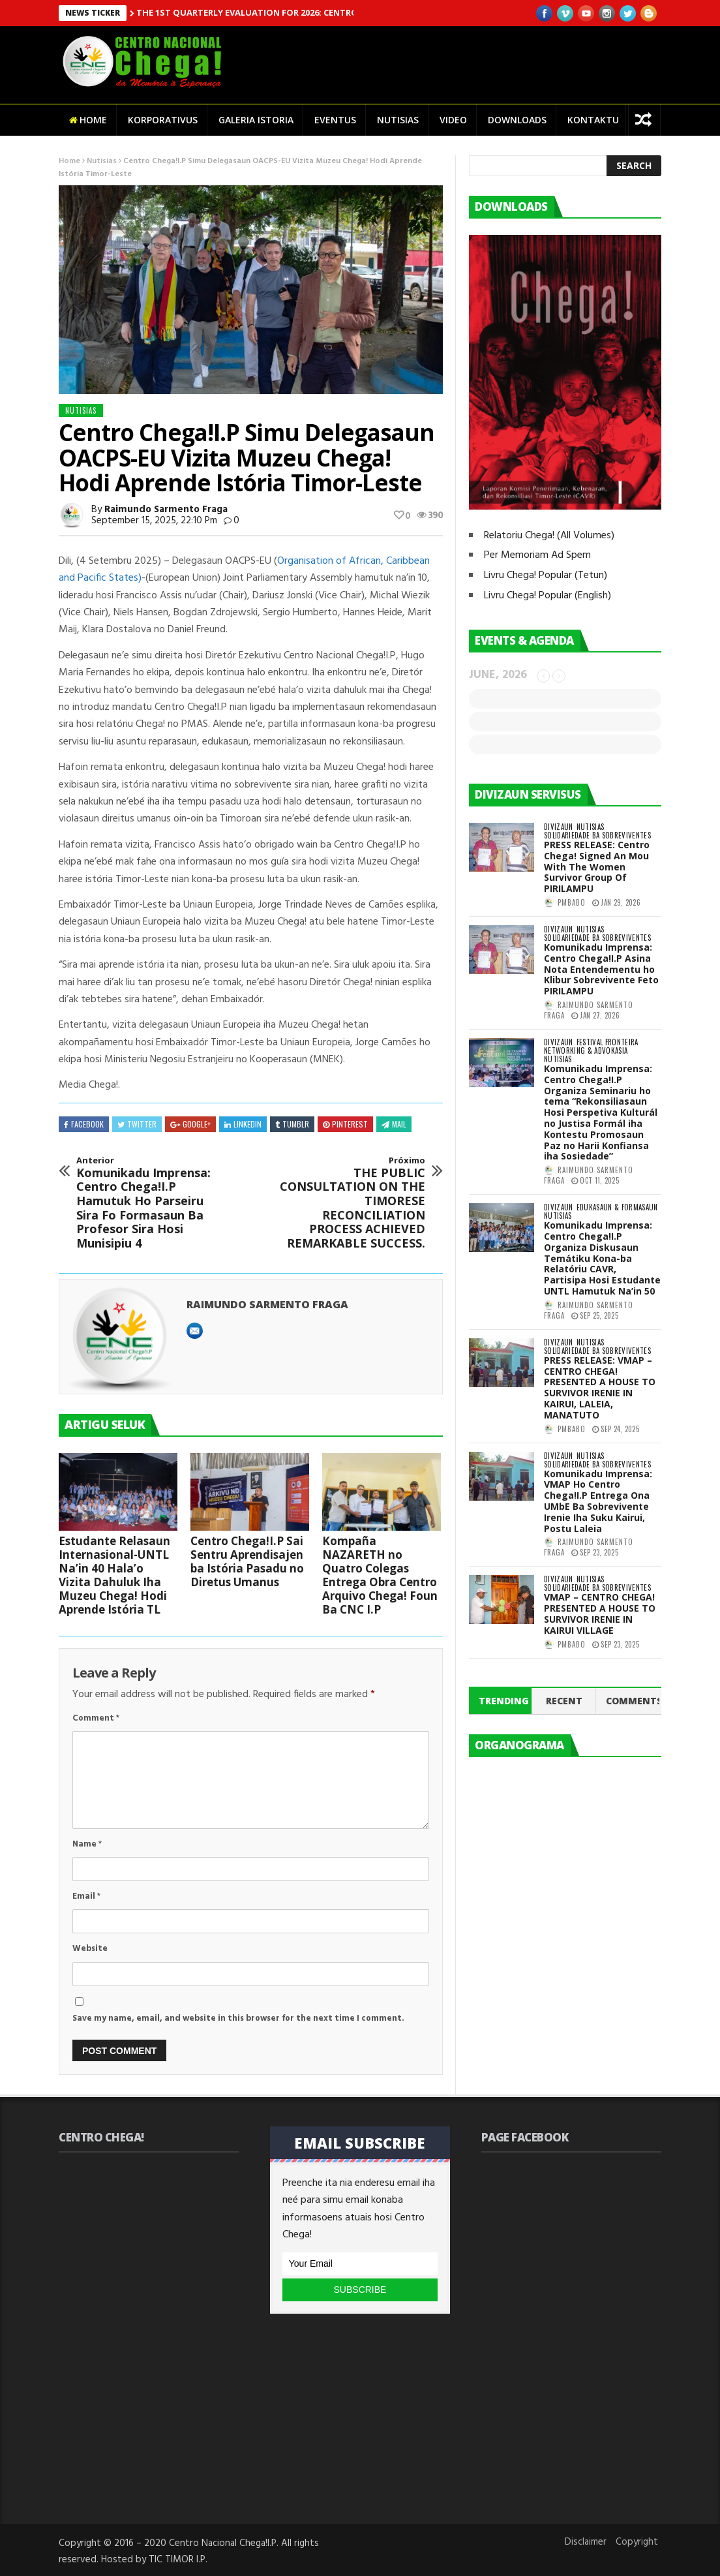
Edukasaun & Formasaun (617, 1207)
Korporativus (163, 120)
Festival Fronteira (607, 1042)
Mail (394, 1123)
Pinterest (345, 1123)
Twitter (137, 1123)
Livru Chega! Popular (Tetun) (545, 575)
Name (87, 1844)
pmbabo (572, 902)
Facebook (84, 1123)
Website (90, 1948)
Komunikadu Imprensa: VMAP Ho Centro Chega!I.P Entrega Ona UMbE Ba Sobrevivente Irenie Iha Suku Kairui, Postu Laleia (598, 1501)
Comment (95, 1718)
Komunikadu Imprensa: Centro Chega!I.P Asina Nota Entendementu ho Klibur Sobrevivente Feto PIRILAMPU (601, 969)
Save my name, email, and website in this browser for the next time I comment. (238, 2018)
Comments (632, 1700)
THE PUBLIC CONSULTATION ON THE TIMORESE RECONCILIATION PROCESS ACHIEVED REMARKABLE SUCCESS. (351, 1203)
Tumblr (292, 1123)
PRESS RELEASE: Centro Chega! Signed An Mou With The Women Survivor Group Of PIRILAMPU (597, 866)
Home (88, 120)
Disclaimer (586, 2542)
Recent (564, 1700)
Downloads (517, 120)
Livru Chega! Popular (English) (547, 595)
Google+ (190, 1123)
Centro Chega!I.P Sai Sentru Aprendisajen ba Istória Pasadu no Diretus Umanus (247, 1561)
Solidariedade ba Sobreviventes (597, 835)
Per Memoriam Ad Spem (537, 555)
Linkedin (243, 1123)
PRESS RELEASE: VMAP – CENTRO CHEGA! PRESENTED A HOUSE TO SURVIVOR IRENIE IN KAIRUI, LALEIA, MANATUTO (599, 1387)
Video (453, 120)
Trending (504, 1700)
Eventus (335, 120)
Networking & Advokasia (585, 1051)
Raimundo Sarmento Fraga (166, 509)
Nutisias (398, 120)
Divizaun (558, 827)
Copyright (637, 2542)
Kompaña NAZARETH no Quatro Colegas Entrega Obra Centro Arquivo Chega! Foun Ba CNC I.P (380, 1575)
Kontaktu (593, 120)
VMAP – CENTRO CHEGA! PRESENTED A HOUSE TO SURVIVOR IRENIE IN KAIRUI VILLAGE (599, 1613)
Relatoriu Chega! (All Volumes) (549, 535)
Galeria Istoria (255, 120)
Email (86, 1896)
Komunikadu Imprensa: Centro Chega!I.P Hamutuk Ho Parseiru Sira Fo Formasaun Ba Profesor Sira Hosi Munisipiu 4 (149, 1203)
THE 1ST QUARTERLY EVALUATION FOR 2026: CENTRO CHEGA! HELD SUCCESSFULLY (308, 12)
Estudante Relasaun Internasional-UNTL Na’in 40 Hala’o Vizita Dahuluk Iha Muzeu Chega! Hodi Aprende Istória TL (114, 1575)
